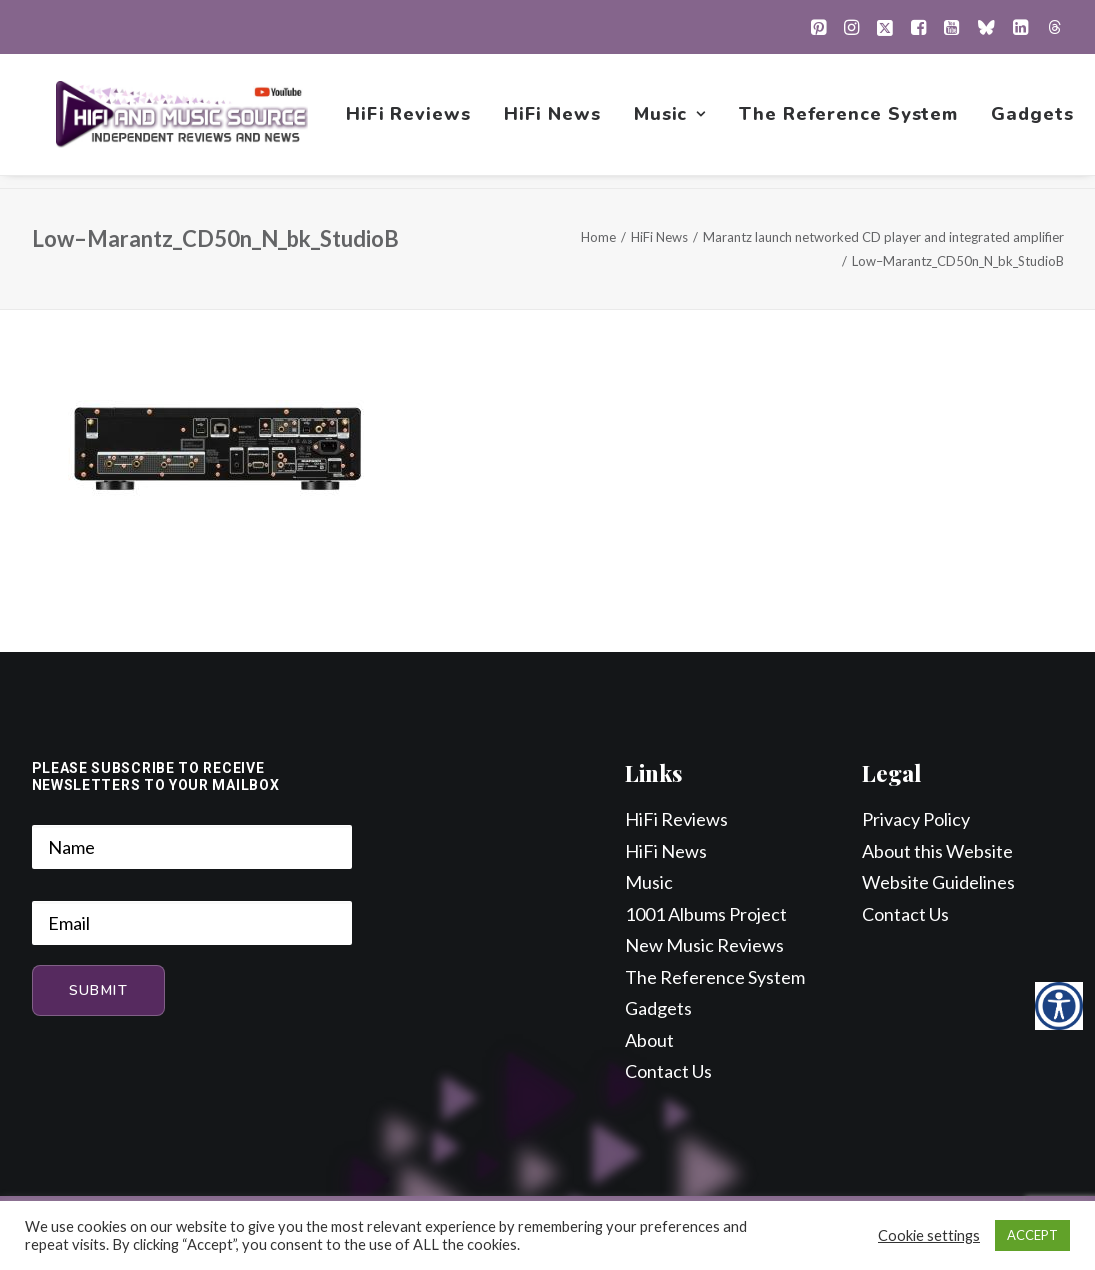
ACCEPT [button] (1032, 1235)
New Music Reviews (704, 946)
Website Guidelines (938, 883)
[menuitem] (818, 27)
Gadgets (1035, 121)
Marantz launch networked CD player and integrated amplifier (883, 238)
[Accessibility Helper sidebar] (1059, 1006)
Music (672, 121)
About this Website (937, 852)
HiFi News (554, 121)
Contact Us (668, 1072)
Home (598, 238)
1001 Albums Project (706, 915)
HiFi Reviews (411, 121)
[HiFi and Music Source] (183, 121)
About (649, 1041)
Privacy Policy (916, 820)
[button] (818, 27)
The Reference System (851, 121)
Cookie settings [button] (929, 1235)
